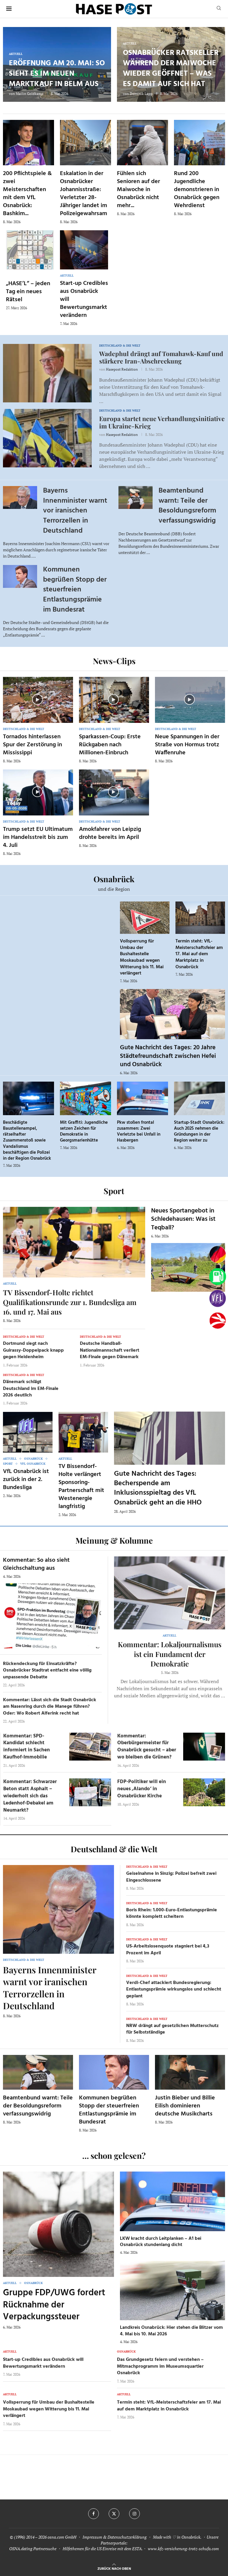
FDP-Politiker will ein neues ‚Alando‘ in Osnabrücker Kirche (141, 1789)
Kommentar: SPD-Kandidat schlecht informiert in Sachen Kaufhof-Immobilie (26, 1746)
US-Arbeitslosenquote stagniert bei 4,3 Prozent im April (167, 1949)
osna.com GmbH (62, 2537)
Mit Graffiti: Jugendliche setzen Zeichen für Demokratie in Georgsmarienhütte (84, 1131)
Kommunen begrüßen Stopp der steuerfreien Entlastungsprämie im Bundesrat (75, 589)
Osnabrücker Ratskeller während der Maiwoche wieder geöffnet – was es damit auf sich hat (170, 68)
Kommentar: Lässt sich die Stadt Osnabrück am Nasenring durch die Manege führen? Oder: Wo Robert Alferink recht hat (49, 1706)
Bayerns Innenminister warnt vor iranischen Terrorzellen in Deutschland (75, 510)
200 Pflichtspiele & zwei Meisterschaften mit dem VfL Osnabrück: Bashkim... (27, 193)
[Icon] (37, 699)
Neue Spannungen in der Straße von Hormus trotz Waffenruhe (187, 745)
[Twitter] (114, 2513)
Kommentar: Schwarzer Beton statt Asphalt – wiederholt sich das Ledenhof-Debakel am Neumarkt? (30, 1796)
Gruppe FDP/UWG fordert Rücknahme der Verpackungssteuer (54, 2305)
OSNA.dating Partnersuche (32, 2548)
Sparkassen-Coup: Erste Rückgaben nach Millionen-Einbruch (110, 745)
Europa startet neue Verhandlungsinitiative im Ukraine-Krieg (162, 422)
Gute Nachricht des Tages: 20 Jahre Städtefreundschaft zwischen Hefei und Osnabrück (168, 1056)
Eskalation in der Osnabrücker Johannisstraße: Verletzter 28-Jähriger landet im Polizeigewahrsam (83, 193)
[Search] (219, 9)
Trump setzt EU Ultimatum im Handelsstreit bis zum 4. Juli (38, 837)
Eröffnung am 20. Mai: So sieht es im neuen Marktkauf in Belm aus (57, 74)
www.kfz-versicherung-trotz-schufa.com (183, 2548)
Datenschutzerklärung (127, 2537)
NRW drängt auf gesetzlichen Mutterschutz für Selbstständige (172, 2029)
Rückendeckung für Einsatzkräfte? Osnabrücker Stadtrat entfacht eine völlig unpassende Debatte (47, 1670)
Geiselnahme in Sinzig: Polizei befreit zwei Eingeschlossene (171, 1877)
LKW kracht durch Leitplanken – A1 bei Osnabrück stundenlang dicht (160, 2242)
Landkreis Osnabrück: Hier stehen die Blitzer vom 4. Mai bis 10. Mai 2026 (171, 2331)
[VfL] (218, 1298)
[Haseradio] (218, 1320)
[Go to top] (114, 2568)
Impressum (92, 2537)
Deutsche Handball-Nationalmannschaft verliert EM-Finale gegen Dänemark (109, 1350)
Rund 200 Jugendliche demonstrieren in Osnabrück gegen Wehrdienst (196, 189)
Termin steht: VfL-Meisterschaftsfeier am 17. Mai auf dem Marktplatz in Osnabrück (199, 954)
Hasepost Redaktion (122, 369)
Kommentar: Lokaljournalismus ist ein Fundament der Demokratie (169, 1653)
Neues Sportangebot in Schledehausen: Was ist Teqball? (183, 1219)
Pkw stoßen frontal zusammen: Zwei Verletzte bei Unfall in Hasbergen (138, 1131)
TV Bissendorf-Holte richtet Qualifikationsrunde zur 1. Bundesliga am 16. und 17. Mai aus (70, 1302)
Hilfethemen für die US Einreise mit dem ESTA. (102, 2548)
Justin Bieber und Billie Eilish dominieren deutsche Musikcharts (185, 2106)
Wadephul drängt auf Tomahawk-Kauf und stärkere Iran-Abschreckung (161, 357)
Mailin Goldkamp (29, 93)
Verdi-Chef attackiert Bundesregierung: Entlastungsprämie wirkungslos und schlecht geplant (173, 1989)
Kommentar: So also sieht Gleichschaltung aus (36, 1564)
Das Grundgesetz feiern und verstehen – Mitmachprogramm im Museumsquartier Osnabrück (160, 2366)
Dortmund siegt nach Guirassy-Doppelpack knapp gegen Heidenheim (33, 1350)
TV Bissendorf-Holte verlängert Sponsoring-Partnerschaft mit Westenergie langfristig (81, 1486)
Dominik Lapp (141, 93)
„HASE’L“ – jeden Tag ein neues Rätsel (28, 291)
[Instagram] (134, 2513)
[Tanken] (218, 1276)
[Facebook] (93, 2513)
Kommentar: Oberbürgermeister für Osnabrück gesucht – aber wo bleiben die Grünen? (146, 1746)
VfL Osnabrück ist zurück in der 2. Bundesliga (26, 1479)
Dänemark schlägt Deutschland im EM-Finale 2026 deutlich (30, 1388)
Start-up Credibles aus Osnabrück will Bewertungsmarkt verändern (43, 2363)
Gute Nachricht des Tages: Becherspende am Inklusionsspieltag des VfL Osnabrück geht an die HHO (158, 1488)
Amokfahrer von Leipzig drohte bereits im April (110, 833)
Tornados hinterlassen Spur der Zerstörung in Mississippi (32, 745)
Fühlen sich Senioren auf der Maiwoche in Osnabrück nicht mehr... (138, 189)
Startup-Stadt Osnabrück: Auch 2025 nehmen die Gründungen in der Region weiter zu (199, 1131)
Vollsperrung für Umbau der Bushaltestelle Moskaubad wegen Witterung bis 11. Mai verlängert (142, 957)
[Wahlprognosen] (218, 1255)
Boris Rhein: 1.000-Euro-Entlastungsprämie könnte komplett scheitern (171, 1913)
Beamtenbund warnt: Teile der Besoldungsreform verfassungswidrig (187, 505)
